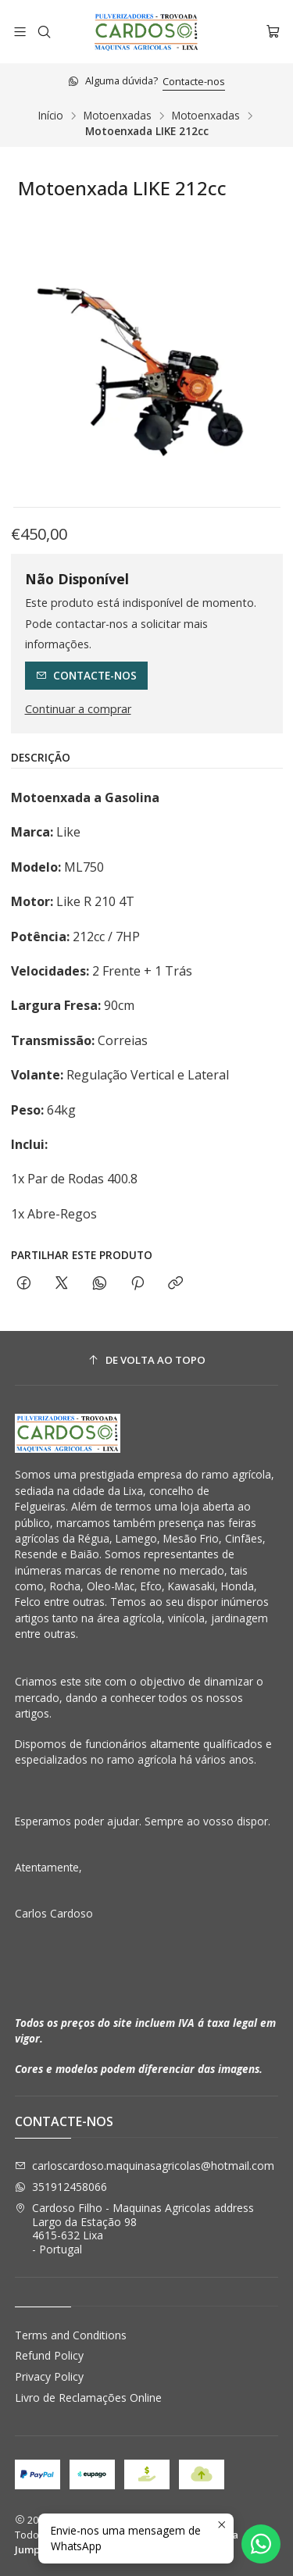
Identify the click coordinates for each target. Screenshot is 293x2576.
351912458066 (61, 2186)
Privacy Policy (49, 2376)
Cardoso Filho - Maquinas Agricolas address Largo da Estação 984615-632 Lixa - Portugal (134, 2228)
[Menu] (19, 32)
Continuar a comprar (78, 709)
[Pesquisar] (43, 32)
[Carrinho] (273, 32)
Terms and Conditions (71, 2335)
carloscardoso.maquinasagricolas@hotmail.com (144, 2165)
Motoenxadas (118, 115)
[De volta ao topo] (147, 1360)
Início (50, 115)
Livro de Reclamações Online (88, 2397)
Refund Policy (49, 2355)
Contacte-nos (194, 81)
